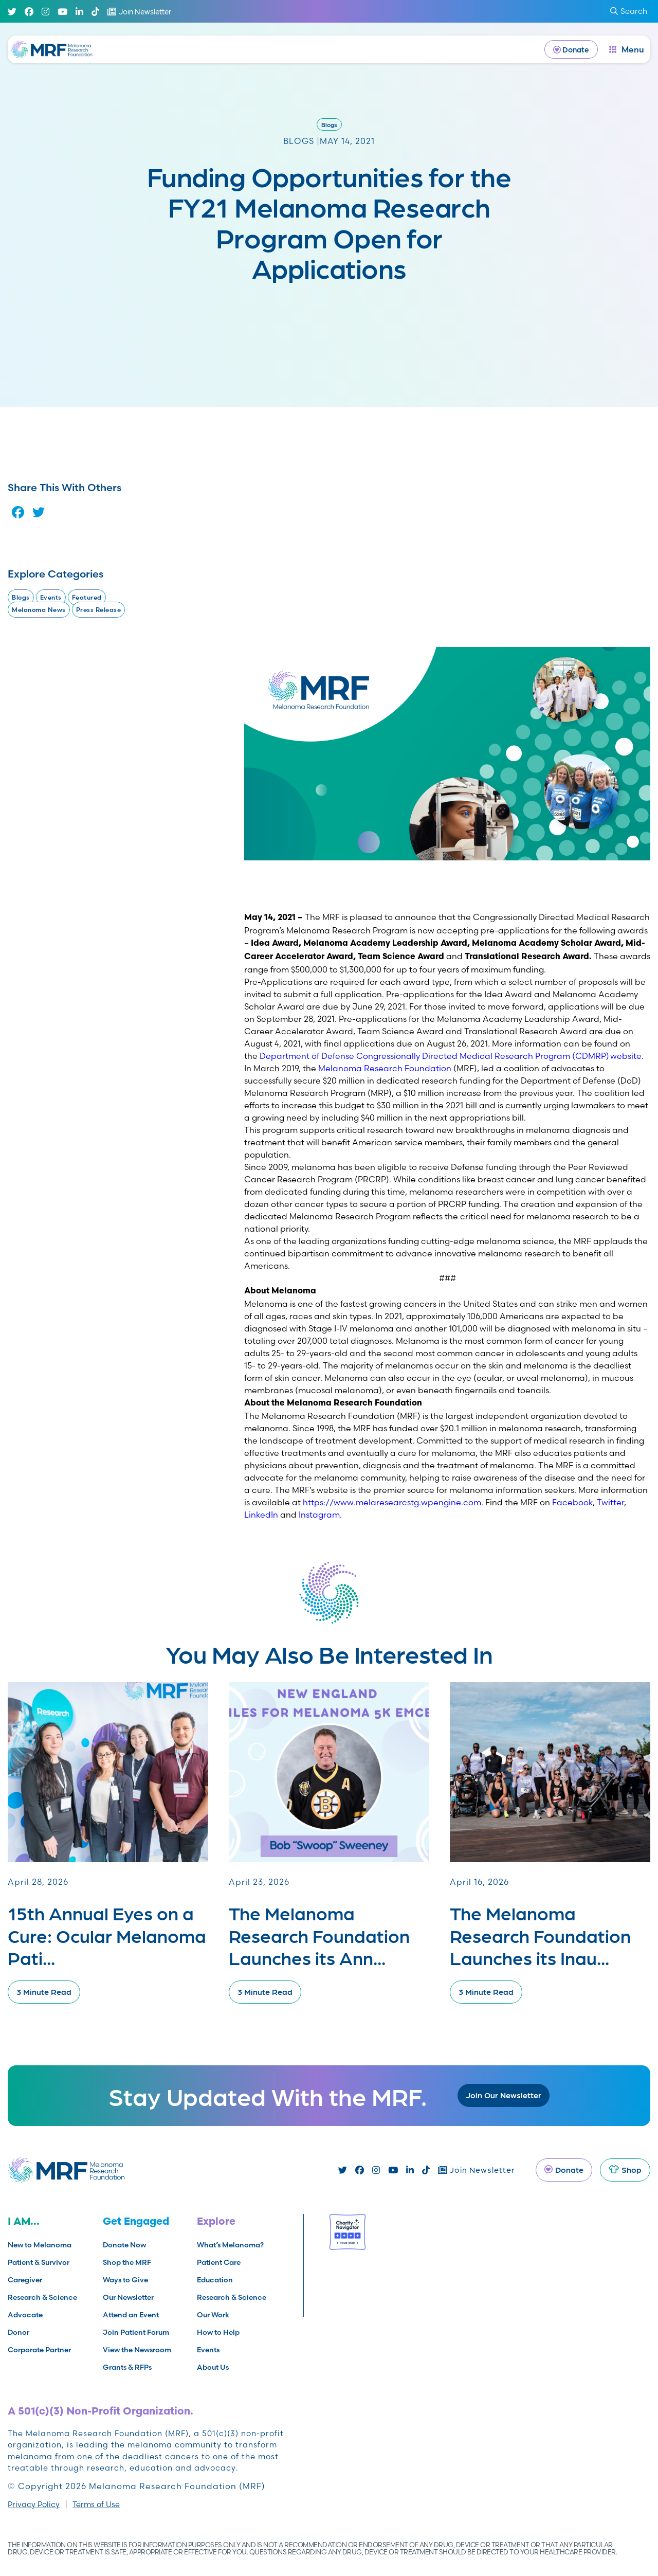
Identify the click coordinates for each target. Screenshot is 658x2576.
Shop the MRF (127, 2262)
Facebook (572, 1502)
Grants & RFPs (127, 2367)
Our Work (213, 2314)
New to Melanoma (39, 2244)
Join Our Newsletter (503, 2095)
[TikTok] (95, 11)
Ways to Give (125, 2279)
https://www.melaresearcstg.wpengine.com (392, 1502)
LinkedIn (261, 1514)
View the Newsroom (137, 2349)
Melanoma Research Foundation (384, 1068)
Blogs (329, 124)
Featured (87, 597)
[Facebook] (29, 11)
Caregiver (25, 2279)
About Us (213, 2367)
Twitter (610, 1502)
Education (215, 2279)
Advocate (25, 2314)
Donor (18, 2332)
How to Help (218, 2332)
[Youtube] (62, 11)
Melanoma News (39, 610)
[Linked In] (79, 11)
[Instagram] (45, 11)
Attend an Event (131, 2314)
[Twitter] (12, 11)
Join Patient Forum (136, 2332)
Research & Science (42, 2297)
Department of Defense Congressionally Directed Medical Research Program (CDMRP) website (451, 1056)
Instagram (319, 1514)
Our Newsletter (128, 2297)
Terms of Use (96, 2504)
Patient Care (219, 2262)
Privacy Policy (34, 2504)
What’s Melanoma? (230, 2244)
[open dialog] (626, 49)
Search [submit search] (628, 11)
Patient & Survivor (38, 2262)
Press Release (98, 610)
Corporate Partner (39, 2349)
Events (51, 597)
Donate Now (124, 2244)
